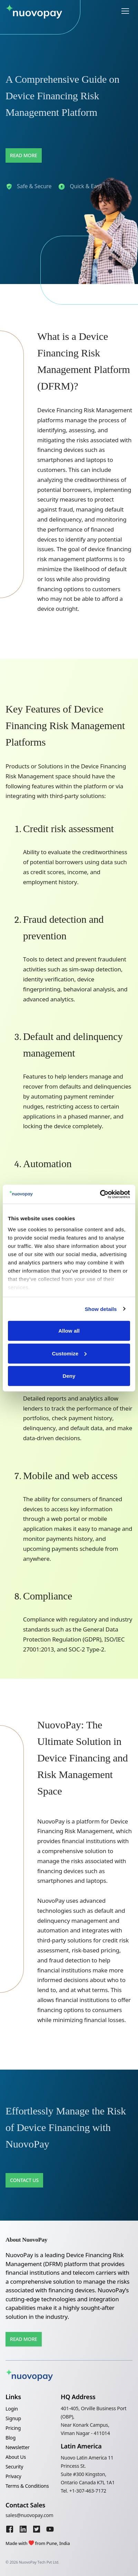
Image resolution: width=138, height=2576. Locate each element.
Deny (68, 1376)
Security (14, 2466)
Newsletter (18, 2447)
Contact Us (24, 2180)
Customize (69, 1353)
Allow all (69, 1331)
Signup (13, 2418)
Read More (23, 155)
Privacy (13, 2476)
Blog (11, 2437)
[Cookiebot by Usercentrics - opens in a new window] (100, 1194)
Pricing (13, 2428)
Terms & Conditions (27, 2486)
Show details (101, 1309)
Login (12, 2408)
